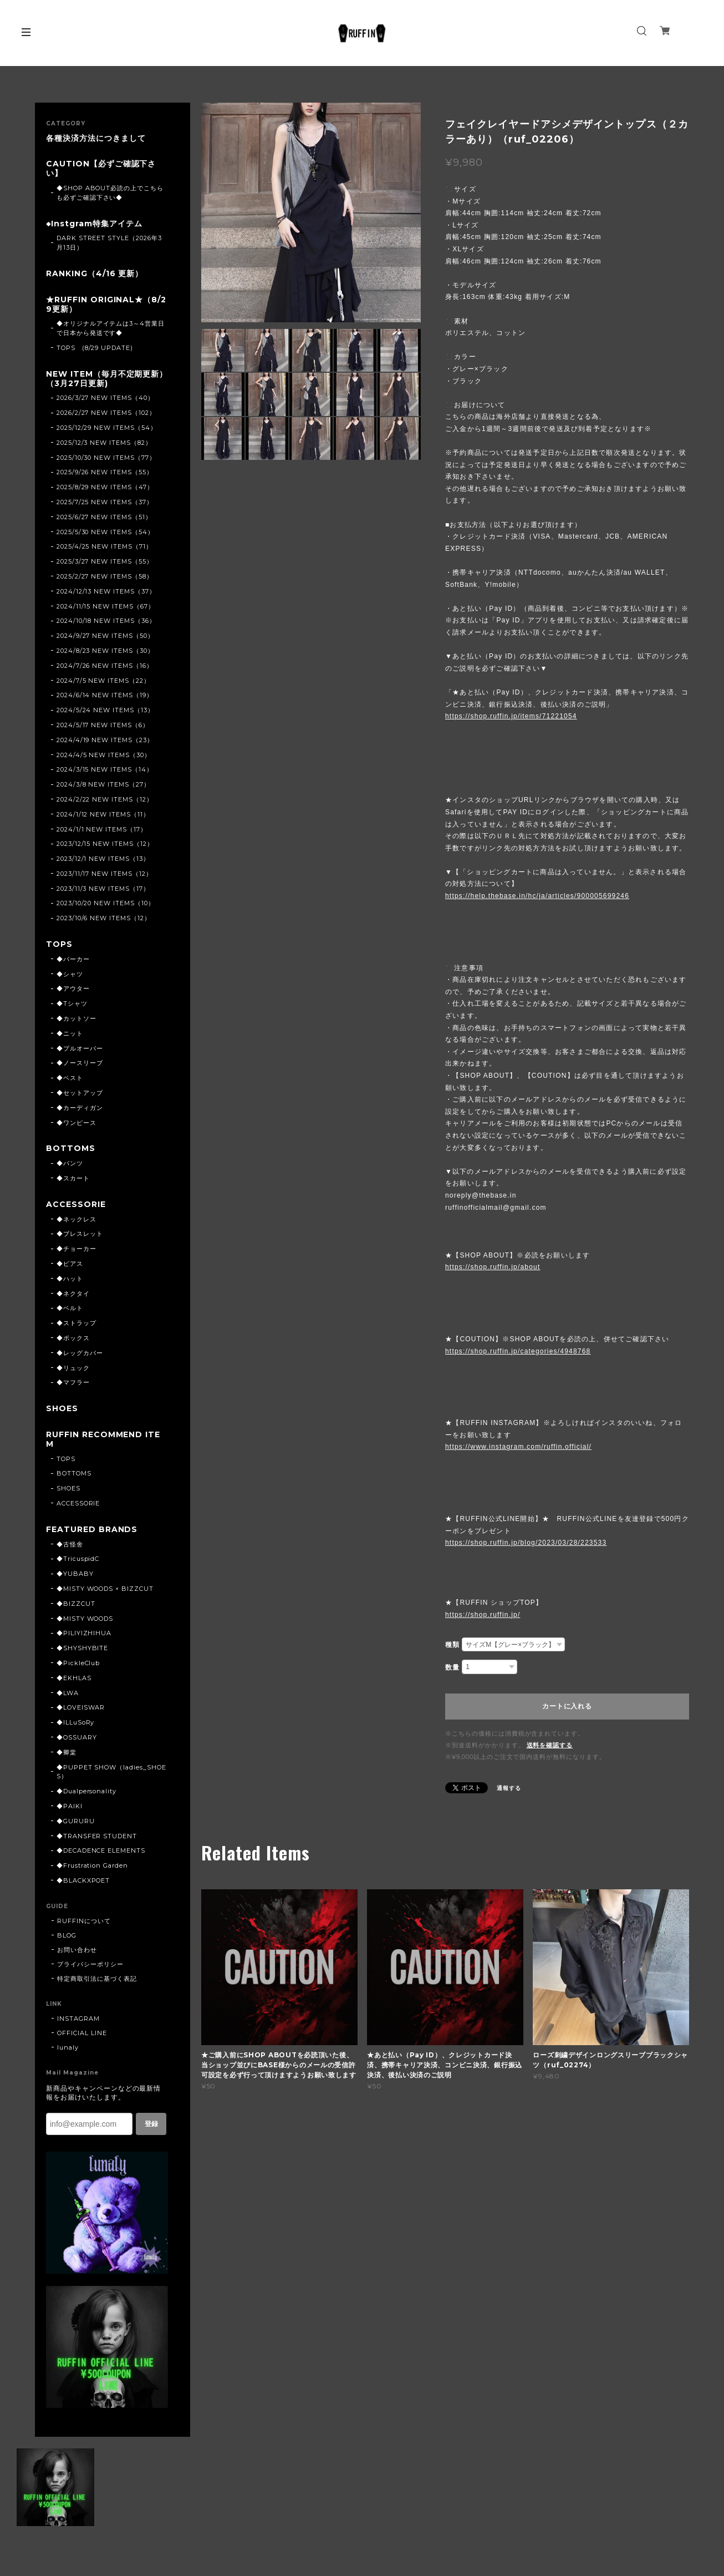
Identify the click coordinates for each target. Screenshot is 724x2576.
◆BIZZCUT (76, 1604)
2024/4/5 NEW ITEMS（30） (104, 755)
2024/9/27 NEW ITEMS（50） (105, 636)
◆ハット (70, 1278)
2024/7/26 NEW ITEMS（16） (105, 666)
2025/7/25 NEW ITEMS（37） (105, 502)
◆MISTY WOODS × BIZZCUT (105, 1589)
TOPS (59, 944)
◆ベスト (70, 1078)
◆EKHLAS (74, 1678)
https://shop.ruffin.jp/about (492, 1267)
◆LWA (68, 1693)
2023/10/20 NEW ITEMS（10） (106, 903)
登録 (151, 2124)
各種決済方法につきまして (96, 138)
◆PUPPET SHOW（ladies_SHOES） (111, 1772)
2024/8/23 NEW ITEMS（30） (105, 651)
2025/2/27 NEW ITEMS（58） (105, 576)
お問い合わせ (77, 1950)
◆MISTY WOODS (85, 1618)
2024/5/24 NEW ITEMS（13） (105, 710)
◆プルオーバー (80, 1048)
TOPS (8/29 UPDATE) (95, 348)
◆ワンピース (76, 1123)
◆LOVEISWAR (81, 1707)
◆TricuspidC (78, 1559)
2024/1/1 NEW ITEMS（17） (102, 829)
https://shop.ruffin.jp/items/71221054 (511, 716)
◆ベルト (70, 1308)
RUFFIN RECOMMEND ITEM (103, 1439)
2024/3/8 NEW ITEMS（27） (103, 784)
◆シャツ (70, 974)
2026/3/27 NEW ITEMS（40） (105, 398)
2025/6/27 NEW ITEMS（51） (104, 517)
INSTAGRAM (78, 2018)
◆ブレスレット (80, 1234)
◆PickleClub (78, 1663)
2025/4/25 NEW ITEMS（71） (104, 546)
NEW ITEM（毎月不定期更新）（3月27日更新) (106, 378)
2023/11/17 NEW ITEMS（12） (104, 874)
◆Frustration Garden (92, 1865)
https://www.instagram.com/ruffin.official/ (518, 1447)
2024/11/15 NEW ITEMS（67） (106, 606)
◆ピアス (70, 1263)
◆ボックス (73, 1338)
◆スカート (73, 1178)
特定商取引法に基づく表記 (97, 1978)
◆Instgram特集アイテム (94, 224)
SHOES (62, 1408)
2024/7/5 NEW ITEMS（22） (103, 680)
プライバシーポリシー (90, 1964)
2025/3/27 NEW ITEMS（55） (105, 561)
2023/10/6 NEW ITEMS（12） (104, 918)
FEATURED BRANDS (91, 1529)
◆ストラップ (76, 1323)
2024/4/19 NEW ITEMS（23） (105, 740)
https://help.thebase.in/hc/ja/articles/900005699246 (537, 896)
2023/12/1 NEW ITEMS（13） (103, 859)
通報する (509, 1788)
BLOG (67, 1935)
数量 (452, 1667)
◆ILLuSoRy (76, 1722)
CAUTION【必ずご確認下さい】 (101, 168)
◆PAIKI (70, 1806)
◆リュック (73, 1368)
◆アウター (73, 988)
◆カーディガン (80, 1108)
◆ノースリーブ (80, 1063)
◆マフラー (73, 1382)
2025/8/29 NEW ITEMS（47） (105, 487)
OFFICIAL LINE (81, 2033)
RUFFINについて (84, 1921)
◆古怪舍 (70, 1544)
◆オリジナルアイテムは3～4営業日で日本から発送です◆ (111, 328)
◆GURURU (76, 1821)
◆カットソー (76, 1018)
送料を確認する (550, 1745)
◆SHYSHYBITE (83, 1648)
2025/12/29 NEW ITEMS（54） (107, 428)
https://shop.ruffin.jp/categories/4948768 (517, 1351)
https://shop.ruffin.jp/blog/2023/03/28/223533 (525, 1542)
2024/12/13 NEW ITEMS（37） (106, 591)
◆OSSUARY (77, 1737)
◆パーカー (73, 959)
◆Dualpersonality (86, 1791)
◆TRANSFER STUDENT (97, 1836)
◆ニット (70, 1033)
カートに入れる (567, 1706)
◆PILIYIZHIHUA (84, 1633)
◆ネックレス (76, 1219)
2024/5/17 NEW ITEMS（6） (103, 725)
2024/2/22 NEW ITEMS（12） (105, 799)
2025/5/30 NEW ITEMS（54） (105, 532)
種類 (452, 1645)
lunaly (68, 2047)
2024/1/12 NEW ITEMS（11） (103, 814)
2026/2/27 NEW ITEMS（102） (106, 413)
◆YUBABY (75, 1574)
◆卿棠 (67, 1752)
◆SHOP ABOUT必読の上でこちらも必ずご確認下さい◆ (110, 192)
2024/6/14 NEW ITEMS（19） (105, 695)
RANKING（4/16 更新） (94, 273)
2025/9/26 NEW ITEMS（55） (105, 472)
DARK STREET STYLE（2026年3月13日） (109, 242)
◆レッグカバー (80, 1353)
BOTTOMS (70, 1148)
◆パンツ (70, 1163)
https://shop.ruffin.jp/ (482, 1615)
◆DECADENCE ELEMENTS (101, 1850)
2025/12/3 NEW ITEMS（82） (104, 443)
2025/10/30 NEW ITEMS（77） (106, 458)
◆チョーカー (76, 1248)
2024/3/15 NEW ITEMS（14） (105, 769)
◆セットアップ (80, 1093)
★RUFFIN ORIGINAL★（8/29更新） (106, 304)
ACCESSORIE (76, 1204)
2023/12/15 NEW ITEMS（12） (105, 844)
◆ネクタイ (73, 1293)
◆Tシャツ (72, 1003)
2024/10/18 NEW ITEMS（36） (106, 621)
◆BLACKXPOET (83, 1880)
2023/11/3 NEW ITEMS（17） (103, 889)
